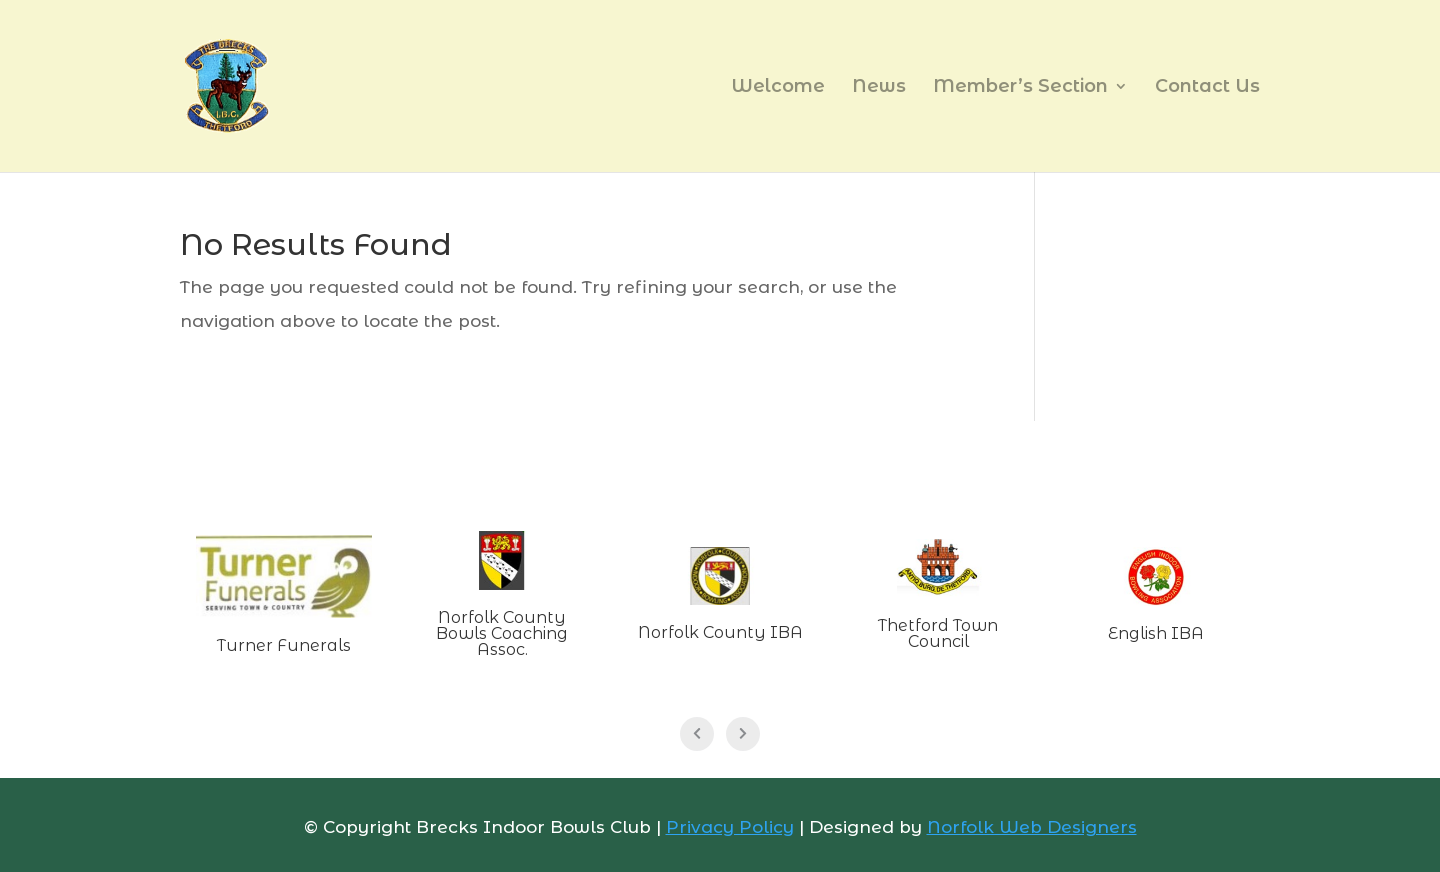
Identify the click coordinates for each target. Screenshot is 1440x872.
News (879, 88)
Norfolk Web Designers (1032, 827)
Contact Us (1207, 88)
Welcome (778, 88)
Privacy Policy (730, 827)
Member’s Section (1020, 88)
